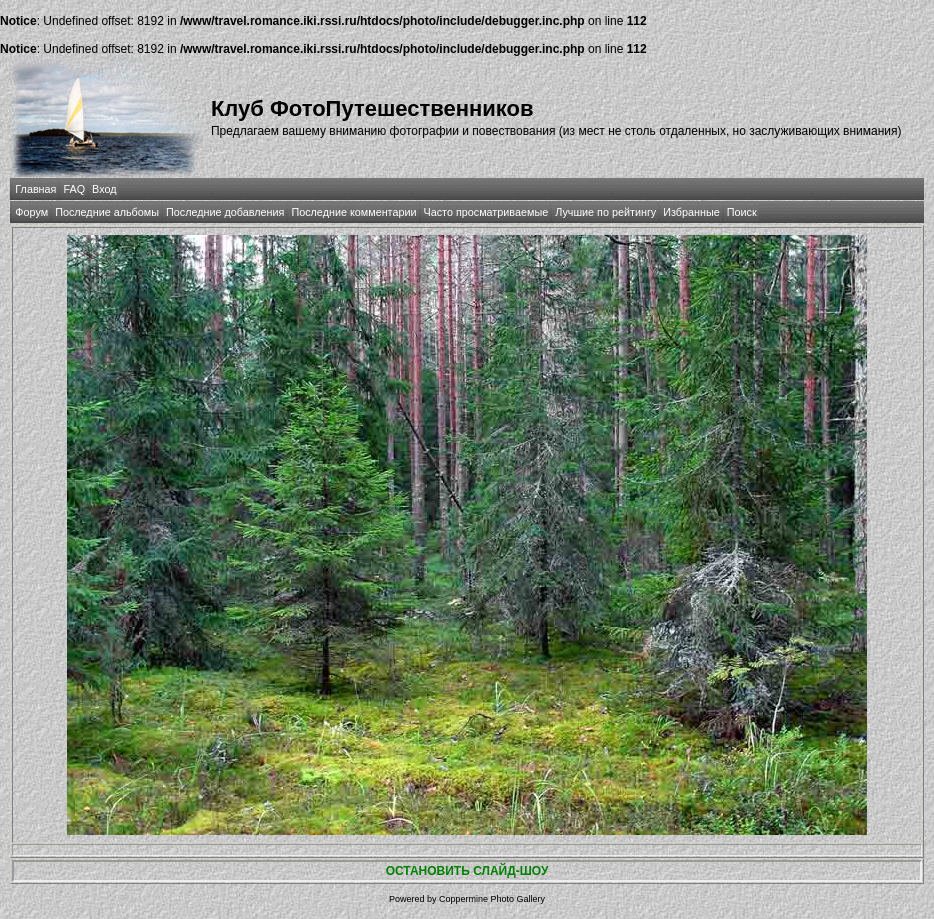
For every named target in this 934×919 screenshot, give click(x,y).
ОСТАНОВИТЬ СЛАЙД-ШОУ (467, 871)
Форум (31, 212)
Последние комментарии (353, 212)
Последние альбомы (107, 212)
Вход (104, 189)
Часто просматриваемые (486, 212)
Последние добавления (225, 212)
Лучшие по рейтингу (605, 212)
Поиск (742, 212)
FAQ (74, 189)
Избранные (691, 212)
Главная (35, 189)
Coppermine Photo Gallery (492, 899)
